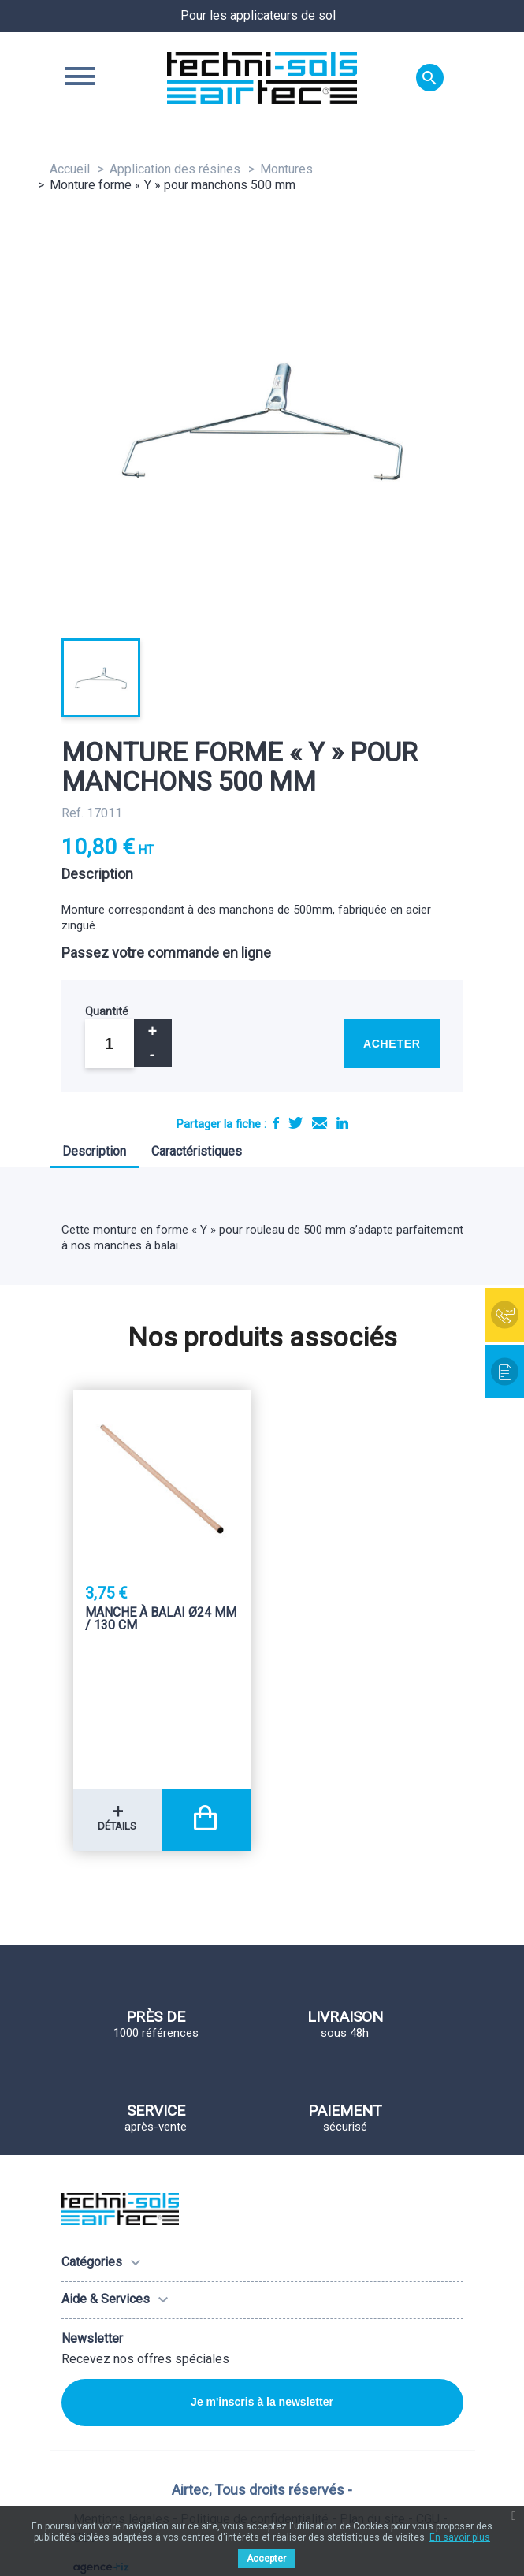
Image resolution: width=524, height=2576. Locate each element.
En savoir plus (459, 2537)
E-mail (319, 1123)
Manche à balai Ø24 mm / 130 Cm (160, 1619)
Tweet (295, 1123)
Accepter (266, 2558)
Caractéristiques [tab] (196, 1151)
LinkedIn (342, 1123)
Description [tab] (94, 1151)
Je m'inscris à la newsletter (262, 2401)
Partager (276, 1123)
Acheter (392, 1043)
